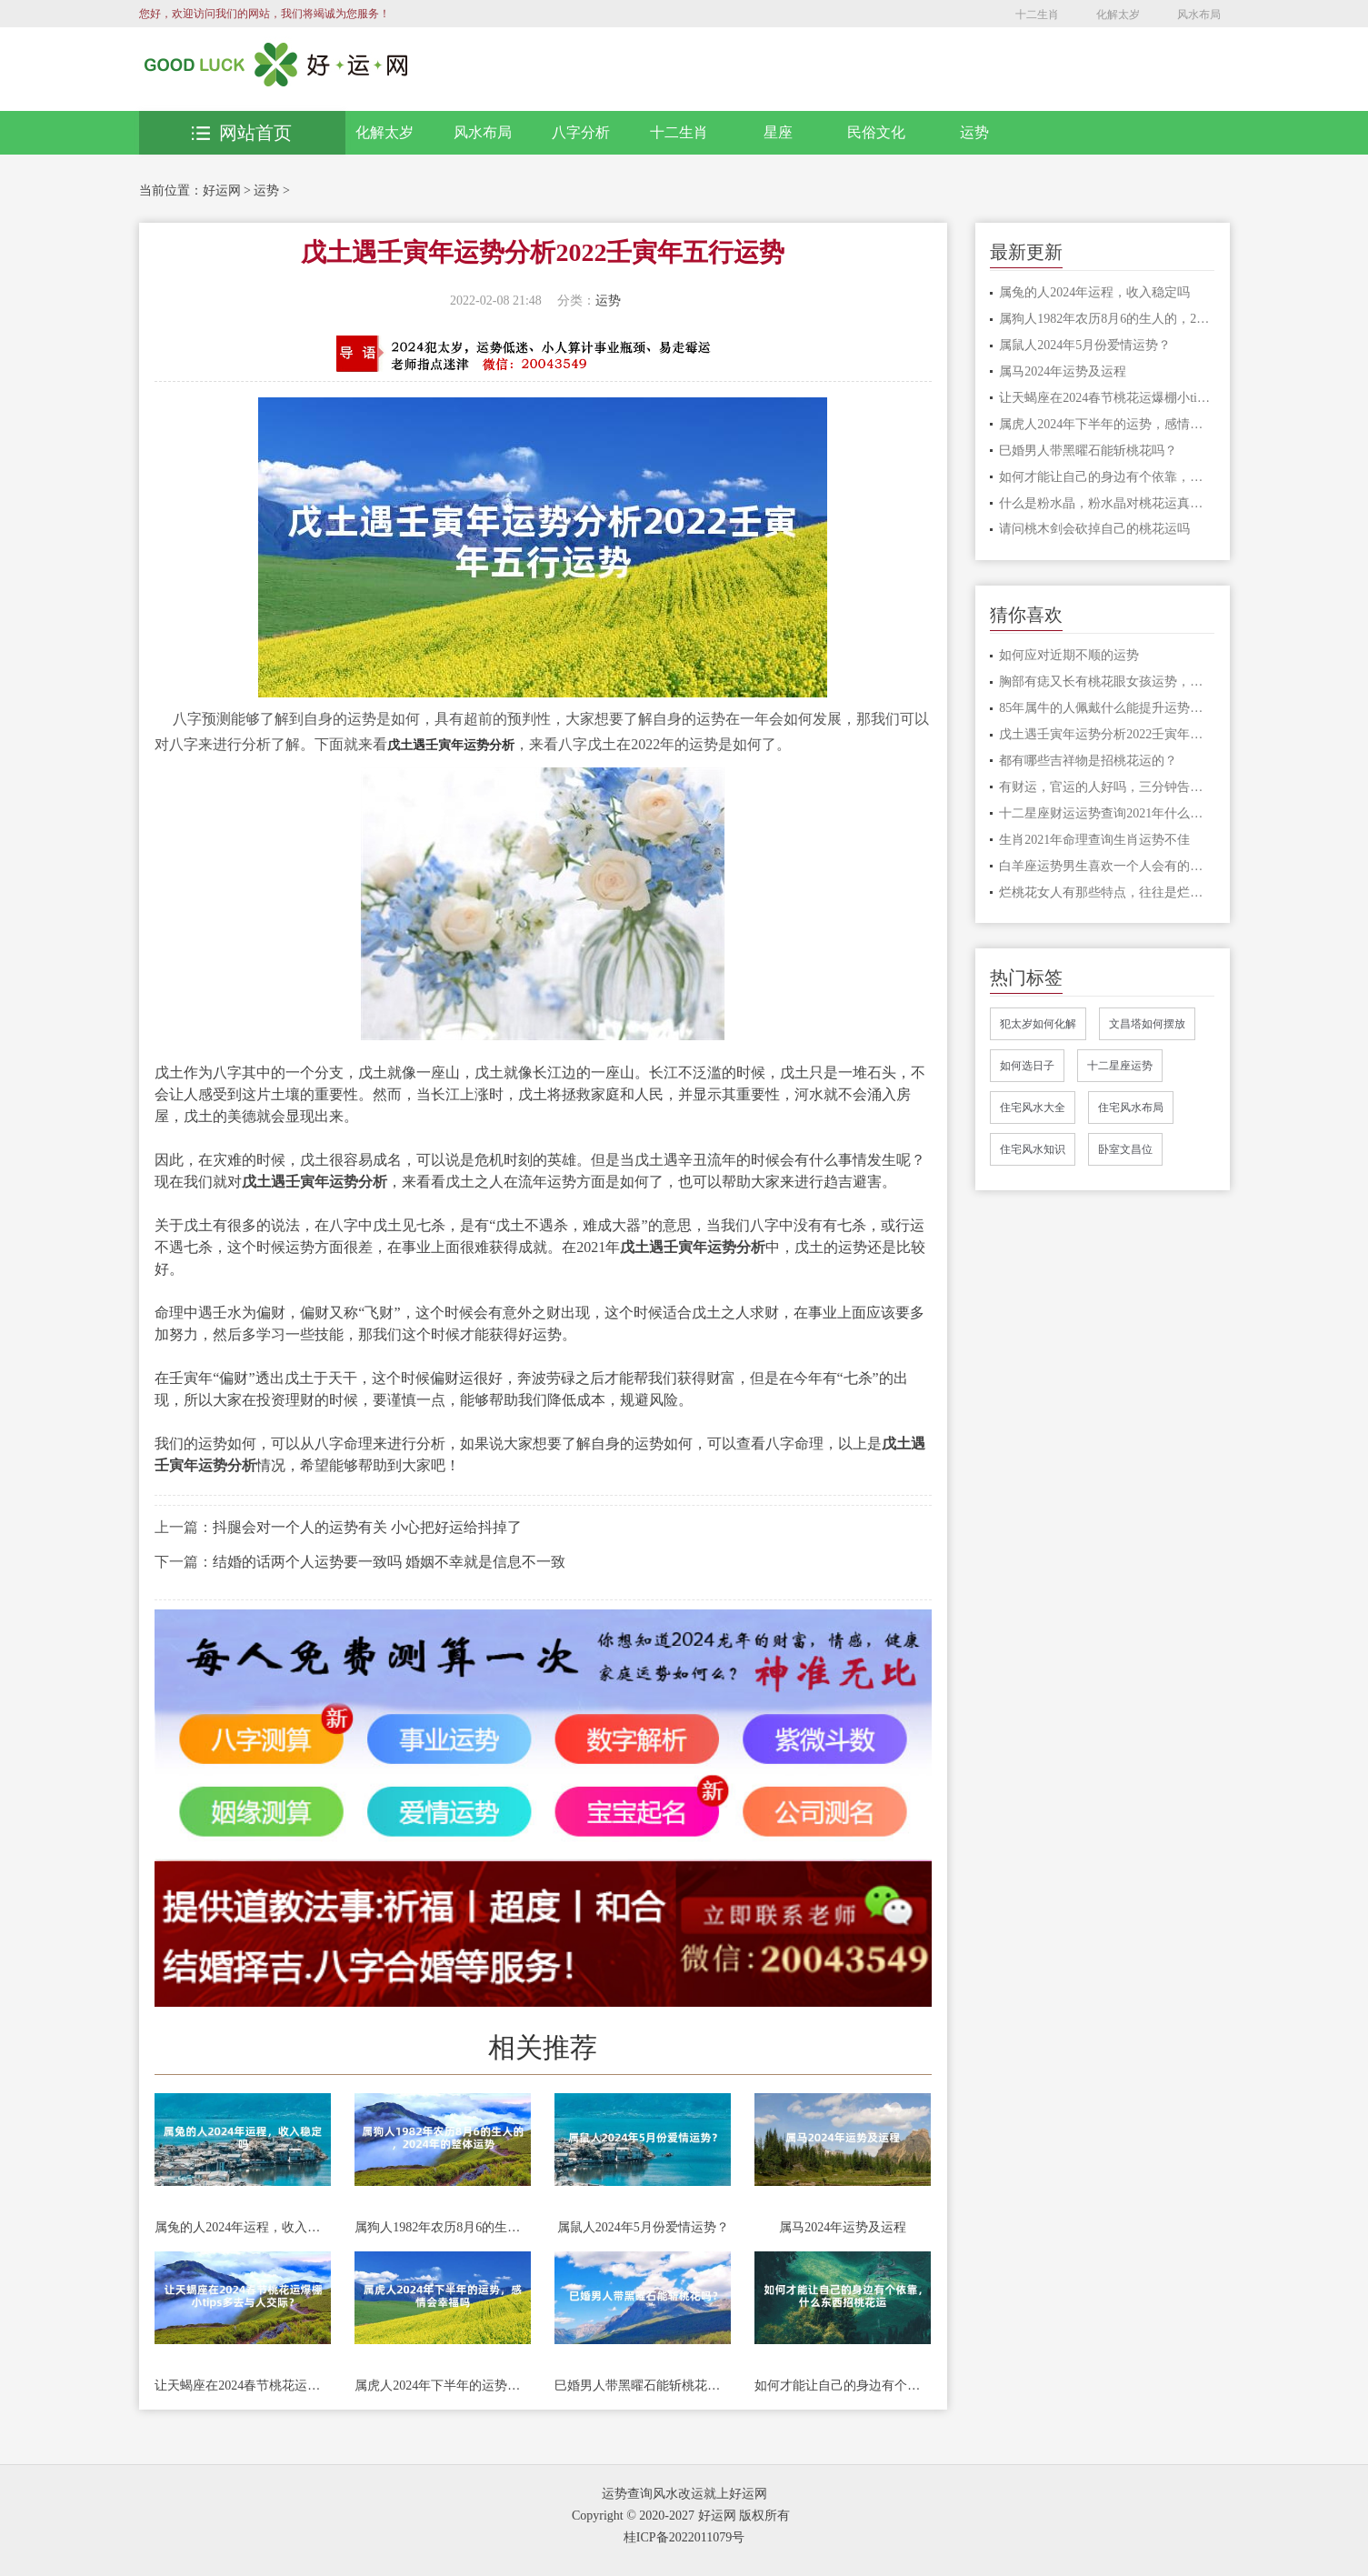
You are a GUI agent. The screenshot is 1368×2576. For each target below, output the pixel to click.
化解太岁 (1118, 14)
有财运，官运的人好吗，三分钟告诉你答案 (1106, 787)
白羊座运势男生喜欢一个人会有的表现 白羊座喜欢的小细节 (1106, 866)
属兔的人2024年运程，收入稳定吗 (243, 2227)
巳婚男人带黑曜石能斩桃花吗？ (642, 2385)
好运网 (222, 190)
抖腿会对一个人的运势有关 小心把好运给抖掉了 (367, 1527)
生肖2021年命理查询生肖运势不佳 (1094, 840)
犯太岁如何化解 (1038, 1023)
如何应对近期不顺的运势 (1069, 655)
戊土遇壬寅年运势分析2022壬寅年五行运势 (1106, 734)
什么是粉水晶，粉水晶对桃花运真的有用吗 (1106, 503)
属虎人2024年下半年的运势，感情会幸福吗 (442, 2385)
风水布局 (1199, 14)
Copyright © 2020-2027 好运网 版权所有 (681, 2515)
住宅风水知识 (1032, 1149)
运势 (974, 132)
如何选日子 (1027, 1065)
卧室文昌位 (1125, 1149)
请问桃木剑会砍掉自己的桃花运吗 (1094, 529)
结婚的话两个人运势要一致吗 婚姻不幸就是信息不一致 (389, 1561)
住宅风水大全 (1032, 1107)
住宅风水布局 (1130, 1107)
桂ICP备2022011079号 (684, 2537)
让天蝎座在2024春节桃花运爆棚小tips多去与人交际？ (243, 2385)
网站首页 (242, 133)
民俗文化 (876, 132)
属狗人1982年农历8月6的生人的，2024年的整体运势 (442, 2227)
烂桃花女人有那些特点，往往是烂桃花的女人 (1106, 892)
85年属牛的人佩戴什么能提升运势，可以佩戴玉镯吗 (1106, 708)
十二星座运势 (1120, 1065)
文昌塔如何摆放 (1147, 1023)
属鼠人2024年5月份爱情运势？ (643, 2227)
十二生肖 (1037, 14)
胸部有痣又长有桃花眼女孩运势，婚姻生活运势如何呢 (1106, 681)
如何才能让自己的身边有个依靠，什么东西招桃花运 (842, 2385)
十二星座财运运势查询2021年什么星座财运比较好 (1106, 813)
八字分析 (581, 132)
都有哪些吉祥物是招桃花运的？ (1088, 760)
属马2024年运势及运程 (842, 2227)
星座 (778, 132)
